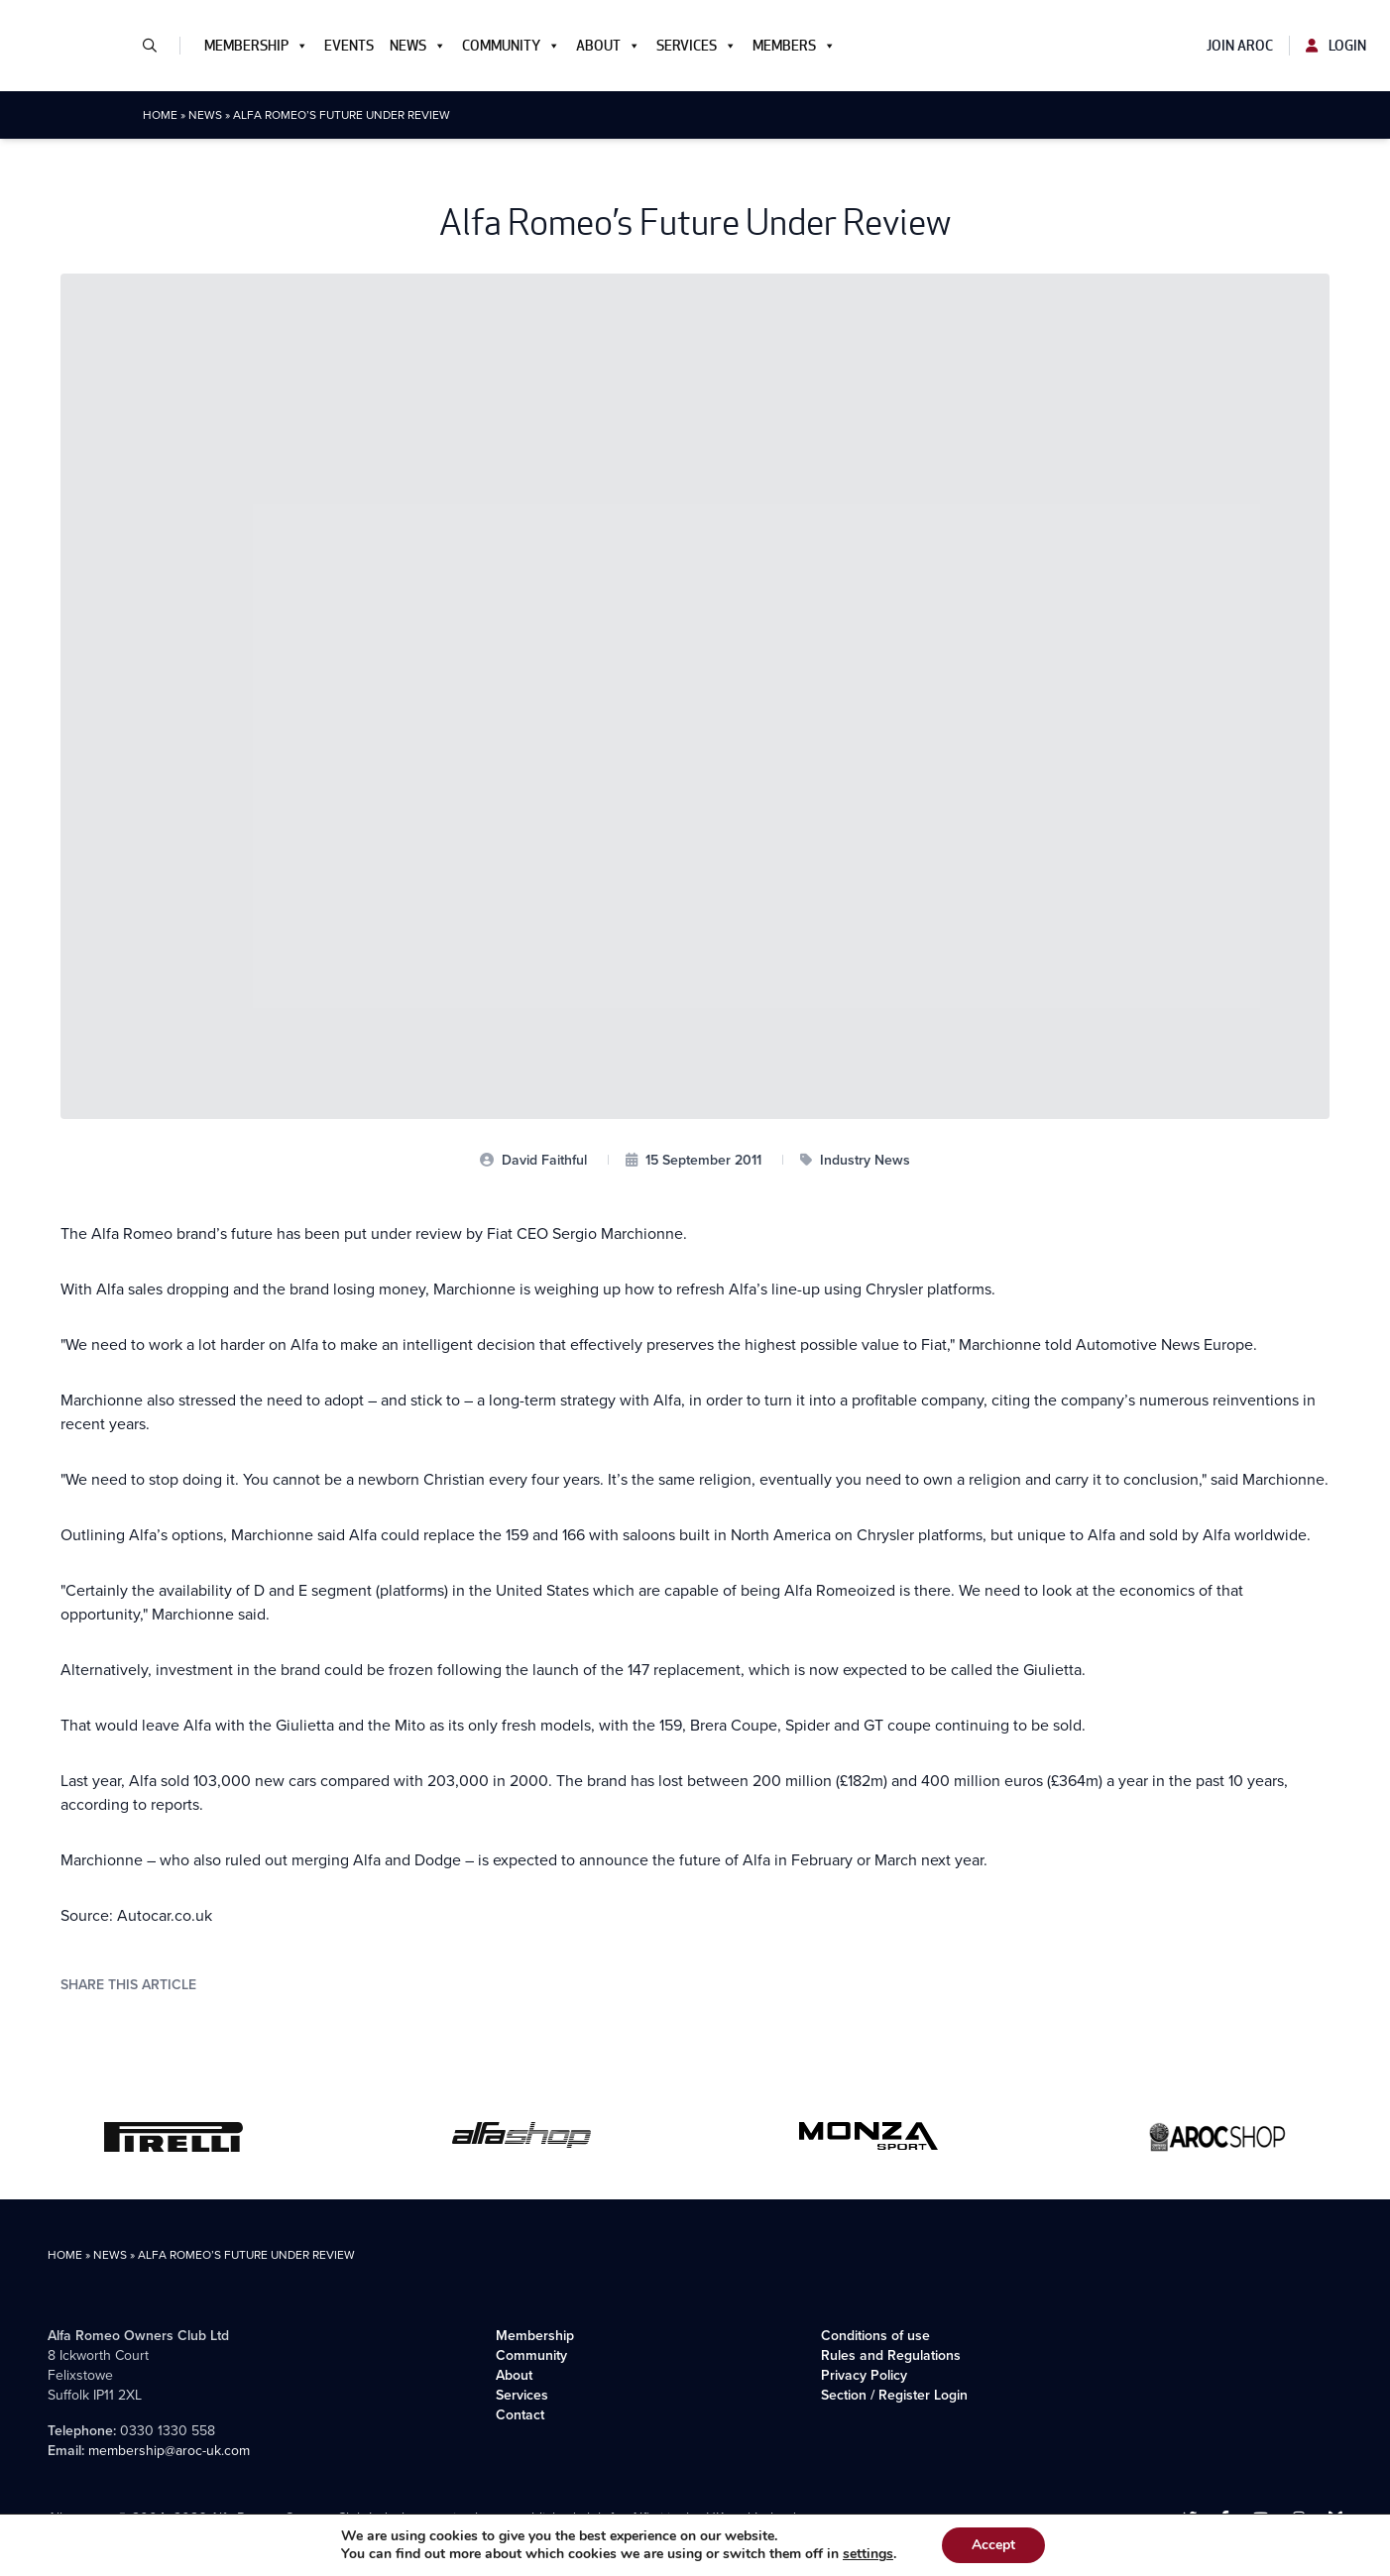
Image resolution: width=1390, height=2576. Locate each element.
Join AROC (1240, 46)
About (608, 45)
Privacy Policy (864, 2375)
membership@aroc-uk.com (169, 2450)
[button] (157, 45)
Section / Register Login (894, 2395)
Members (794, 45)
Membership (256, 45)
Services (696, 45)
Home (160, 115)
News (418, 45)
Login (1336, 46)
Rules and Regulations (891, 2355)
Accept (993, 2544)
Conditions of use (875, 2335)
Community (511, 45)
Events (349, 46)
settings (868, 2554)
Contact (520, 2415)
